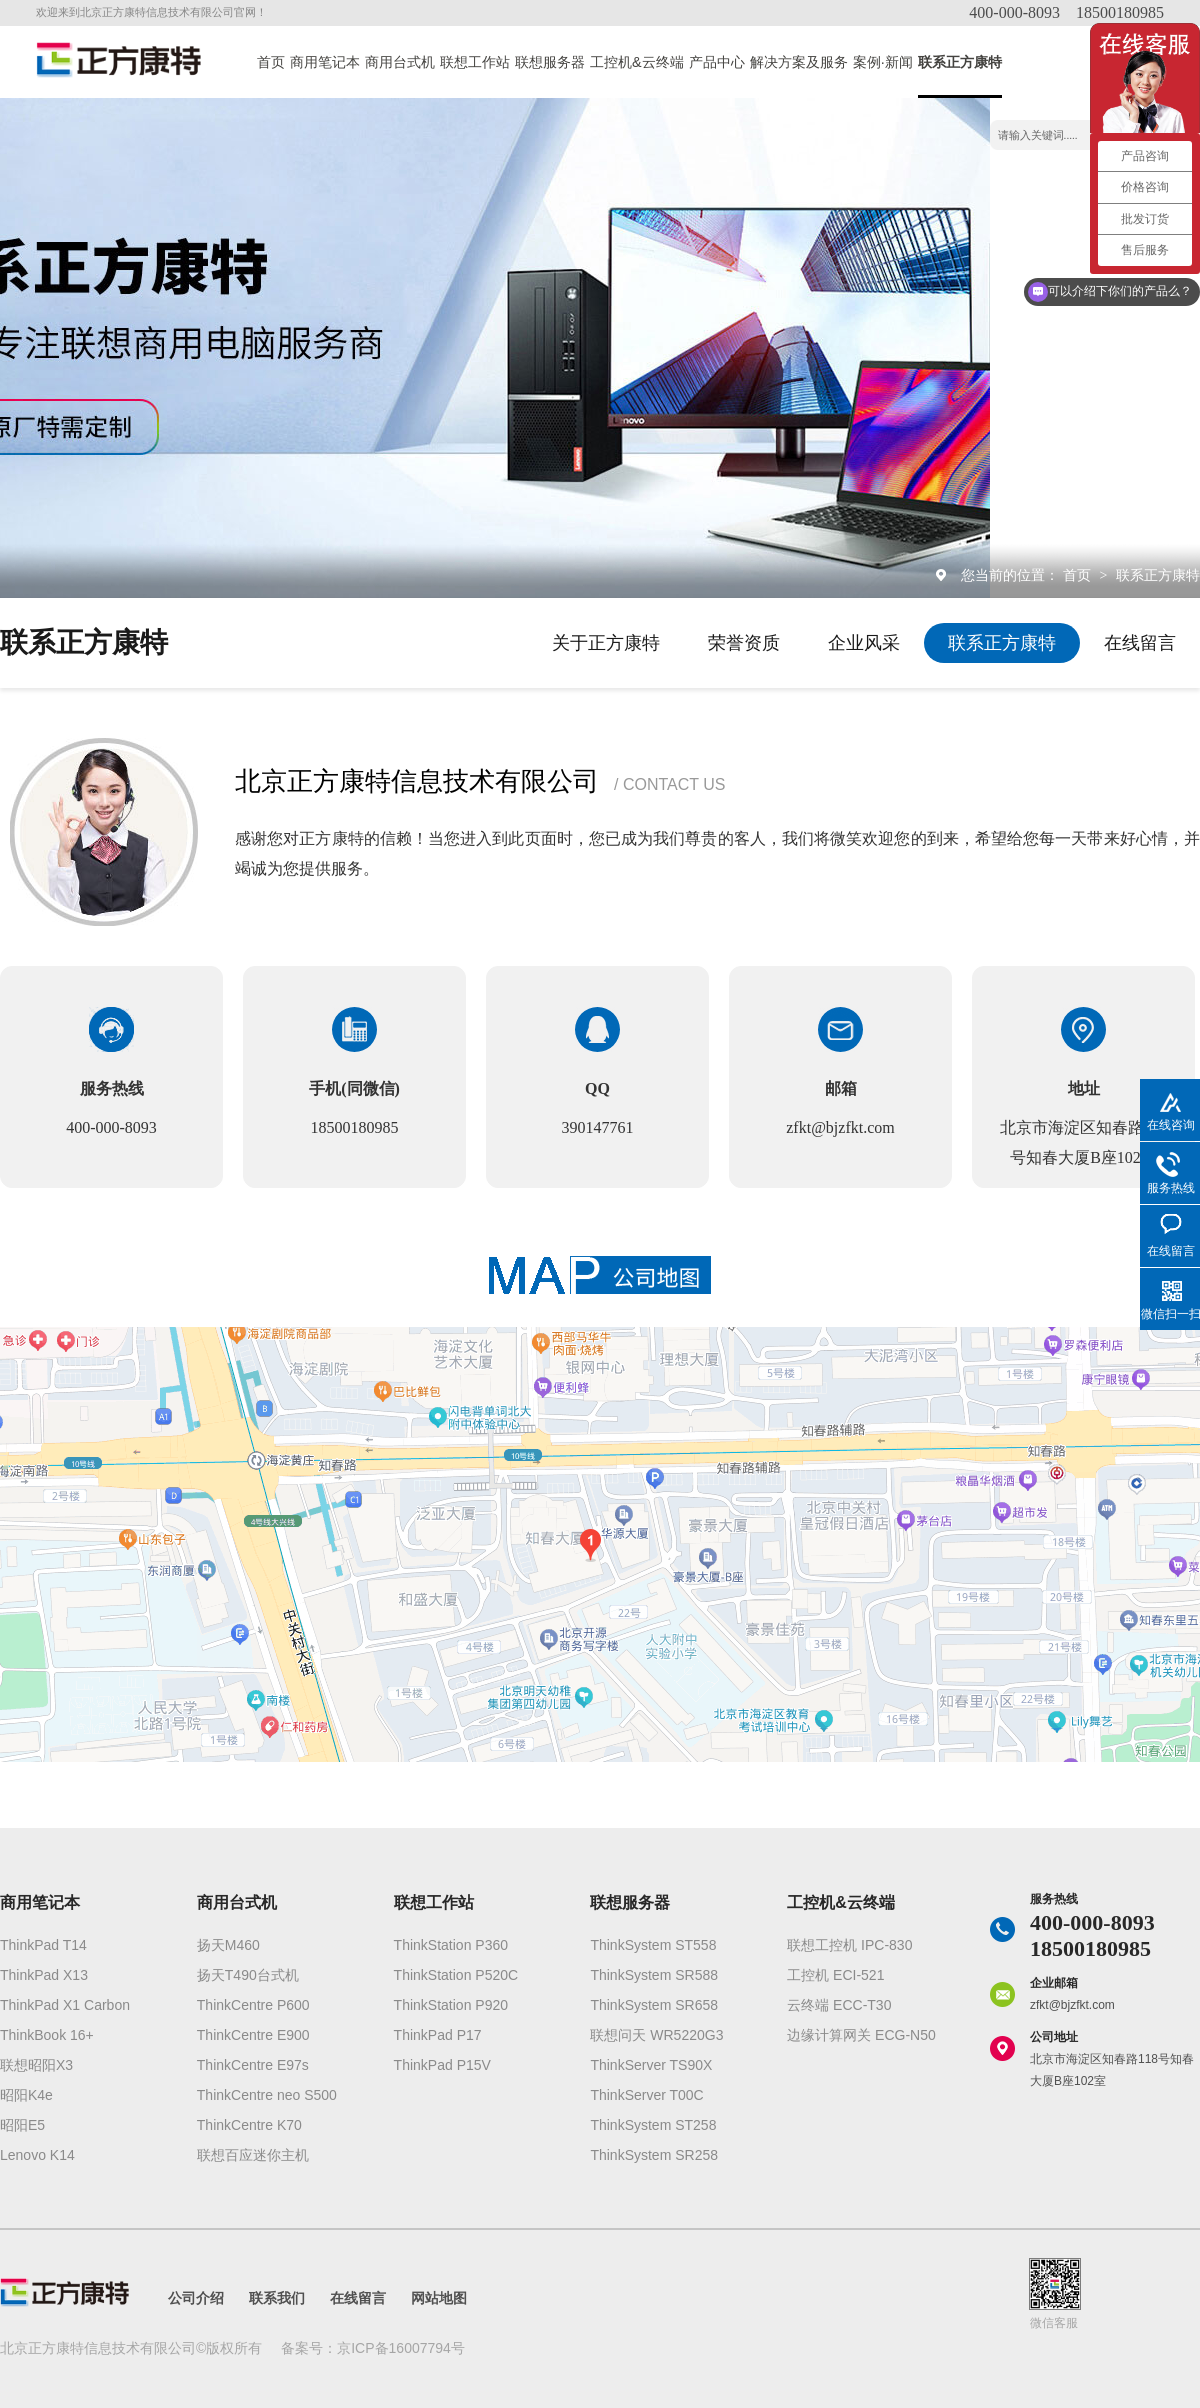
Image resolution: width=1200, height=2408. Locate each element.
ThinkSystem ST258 (653, 2125)
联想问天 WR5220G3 (656, 2035)
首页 (271, 62)
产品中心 (717, 62)
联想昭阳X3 (36, 2065)
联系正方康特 (960, 62)
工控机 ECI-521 (835, 1975)
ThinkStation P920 (451, 2005)
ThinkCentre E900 (253, 2035)
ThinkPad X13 (44, 1975)
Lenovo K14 (37, 2155)
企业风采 (864, 643)
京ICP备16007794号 (401, 2348)
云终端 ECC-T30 (839, 2005)
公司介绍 (196, 2298)
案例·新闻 (883, 62)
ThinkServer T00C (646, 2095)
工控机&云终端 (637, 62)
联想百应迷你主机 (253, 2155)
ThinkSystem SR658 (654, 2005)
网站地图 (439, 2298)
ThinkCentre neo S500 (267, 2095)
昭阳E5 (22, 2125)
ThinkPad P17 (438, 2035)
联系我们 (277, 2298)
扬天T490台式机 (248, 1975)
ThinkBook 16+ (47, 2035)
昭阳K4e (26, 2095)
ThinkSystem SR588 (654, 1975)
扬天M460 (228, 1945)
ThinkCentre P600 (253, 2005)
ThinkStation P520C (456, 1975)
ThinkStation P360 (451, 1945)
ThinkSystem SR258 (654, 2155)
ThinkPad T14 (43, 1945)
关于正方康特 (606, 643)
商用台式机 (400, 62)
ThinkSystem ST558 (653, 1945)
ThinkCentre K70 (249, 2125)
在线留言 (1140, 643)
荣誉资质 (744, 643)
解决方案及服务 (799, 62)
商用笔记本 (325, 62)
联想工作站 (475, 62)
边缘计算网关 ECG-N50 (861, 2035)
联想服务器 (550, 62)
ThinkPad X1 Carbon (65, 2005)
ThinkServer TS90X (651, 2065)
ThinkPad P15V (442, 2065)
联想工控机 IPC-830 (849, 1945)
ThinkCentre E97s (253, 2065)
